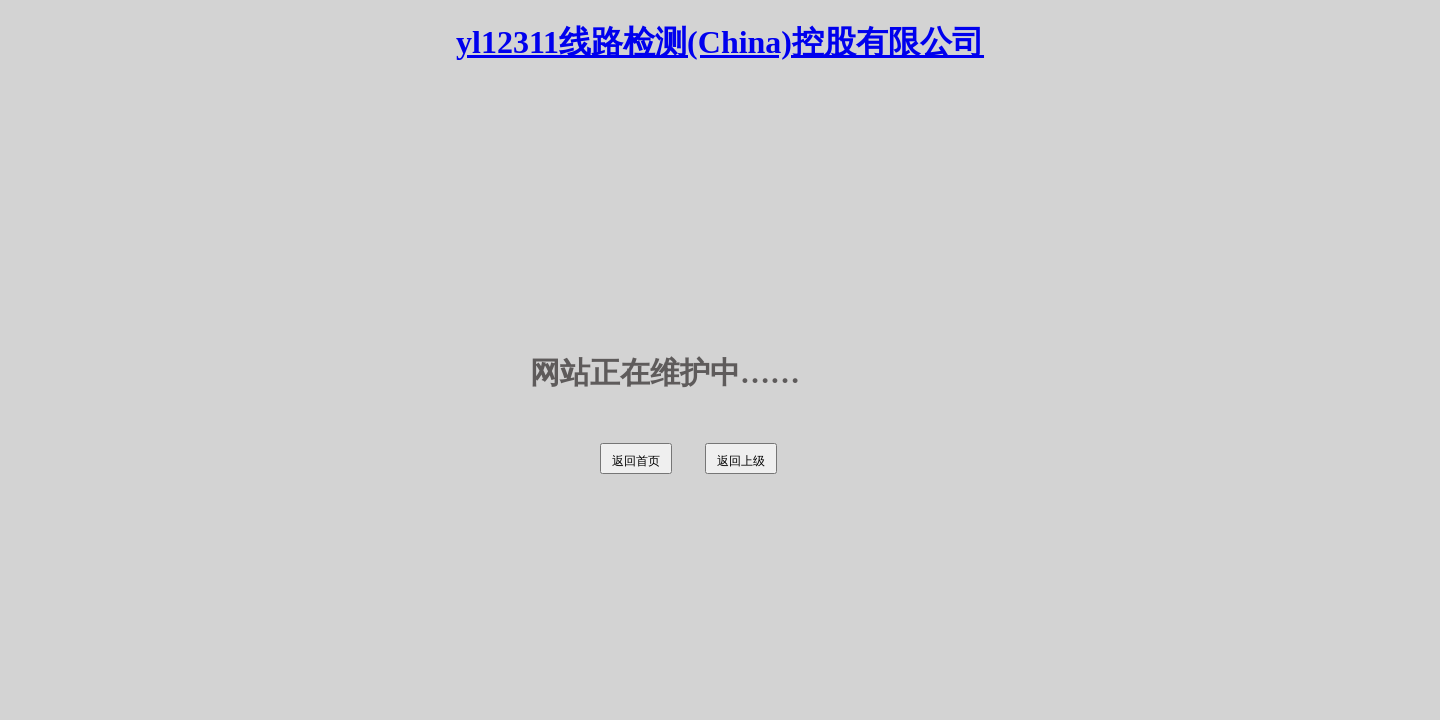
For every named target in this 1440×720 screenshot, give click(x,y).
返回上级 (741, 461)
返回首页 (636, 461)
